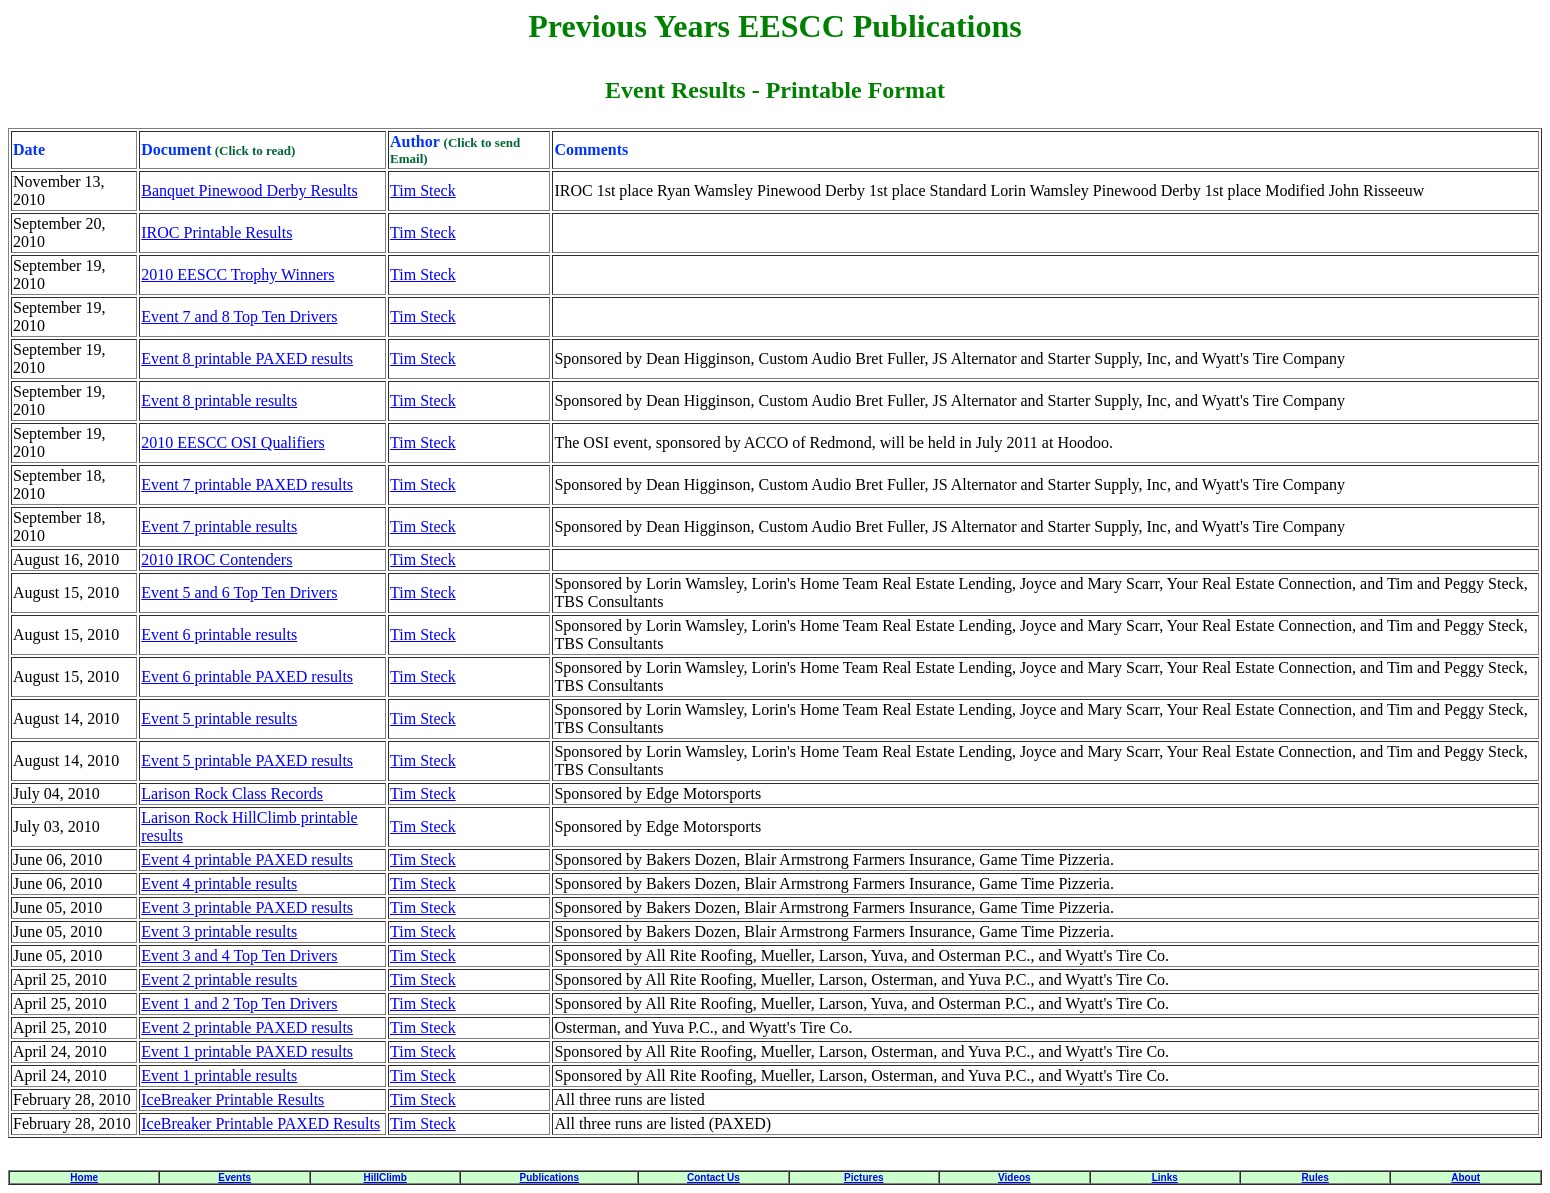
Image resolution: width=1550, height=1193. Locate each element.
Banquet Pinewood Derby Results (249, 190)
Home (84, 1177)
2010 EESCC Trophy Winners (237, 274)
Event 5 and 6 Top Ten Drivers (239, 592)
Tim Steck (423, 190)
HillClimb (384, 1177)
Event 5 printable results (219, 718)
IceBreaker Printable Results (232, 1099)
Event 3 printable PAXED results (247, 907)
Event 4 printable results (219, 883)
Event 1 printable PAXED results (247, 1051)
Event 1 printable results (219, 1075)
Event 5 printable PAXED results (247, 760)
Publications (549, 1177)
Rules (1315, 1177)
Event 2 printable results (219, 979)
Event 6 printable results (219, 634)
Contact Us (713, 1177)
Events (234, 1177)
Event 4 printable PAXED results (247, 859)
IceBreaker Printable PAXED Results (260, 1123)
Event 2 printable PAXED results (247, 1027)
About (1465, 1177)
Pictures (863, 1177)
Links (1165, 1177)
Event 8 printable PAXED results (247, 358)
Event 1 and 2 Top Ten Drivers (239, 1003)
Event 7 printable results (219, 526)
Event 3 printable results (219, 931)
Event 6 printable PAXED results (247, 676)
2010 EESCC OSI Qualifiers (233, 442)
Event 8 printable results (219, 400)
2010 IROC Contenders (216, 559)
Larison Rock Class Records (232, 793)
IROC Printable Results (216, 232)
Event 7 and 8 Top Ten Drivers (239, 316)
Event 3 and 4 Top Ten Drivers (239, 955)
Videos (1014, 1177)
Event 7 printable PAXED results (247, 484)
